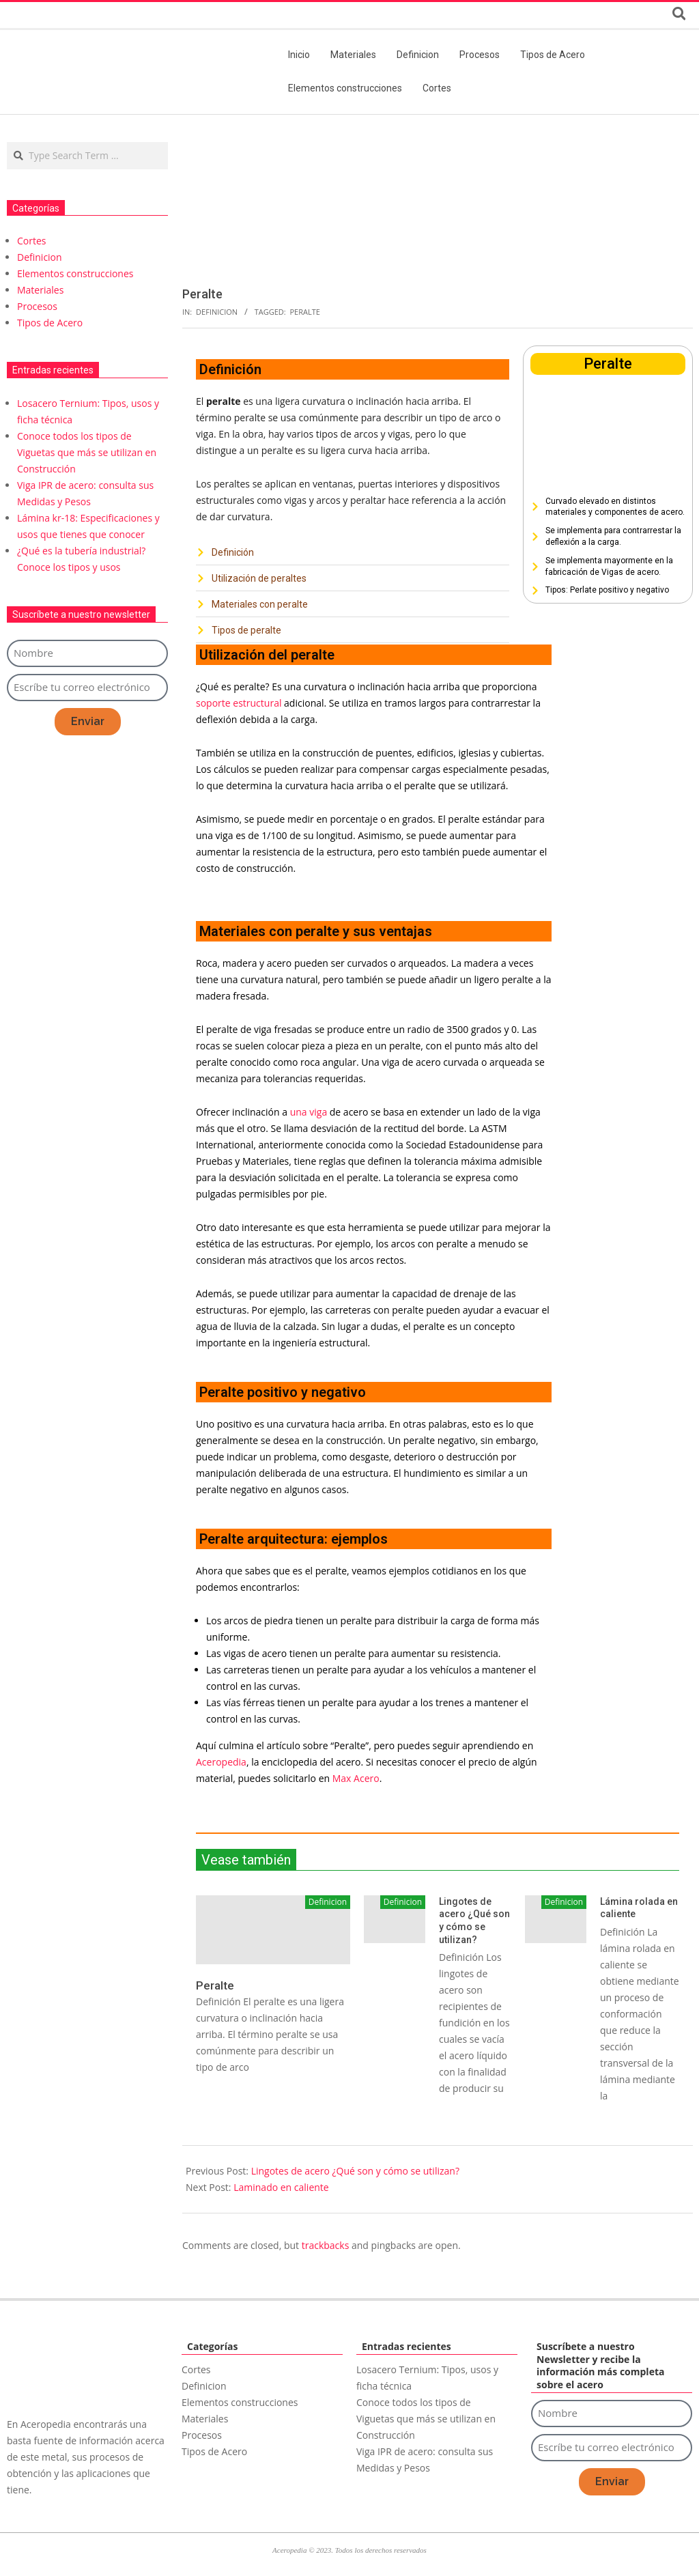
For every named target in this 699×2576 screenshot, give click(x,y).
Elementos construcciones (75, 273)
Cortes (31, 240)
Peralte (305, 312)
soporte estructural (238, 702)
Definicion (217, 312)
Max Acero (356, 1778)
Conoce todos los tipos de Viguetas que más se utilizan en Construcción (86, 452)
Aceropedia (221, 1761)
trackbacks (326, 2245)
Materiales (40, 289)
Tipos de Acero (50, 322)
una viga (309, 1111)
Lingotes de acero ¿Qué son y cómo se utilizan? (355, 2170)
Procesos (37, 306)
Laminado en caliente (281, 2187)
